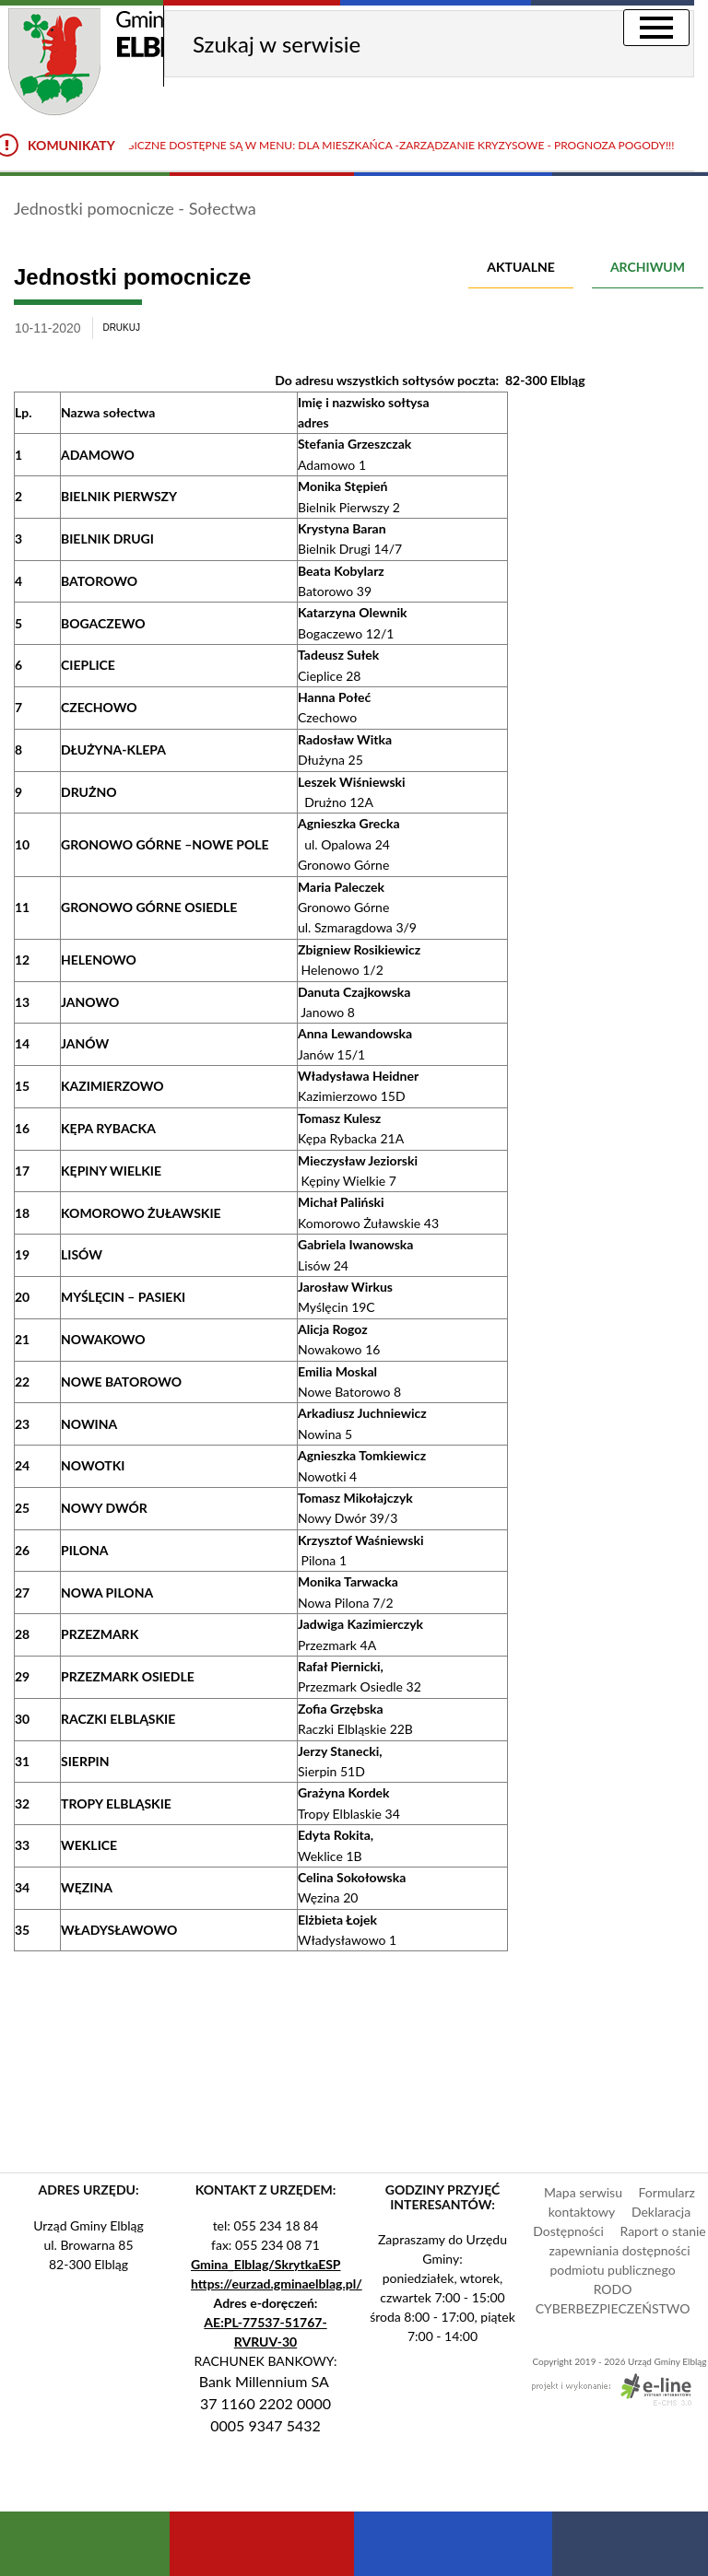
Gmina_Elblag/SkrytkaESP (266, 2264)
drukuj (121, 327)
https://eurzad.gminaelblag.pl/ (276, 2283)
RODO (613, 2289)
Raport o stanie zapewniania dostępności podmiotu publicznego (627, 2250)
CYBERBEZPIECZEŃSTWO (613, 2308)
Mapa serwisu (583, 2192)
